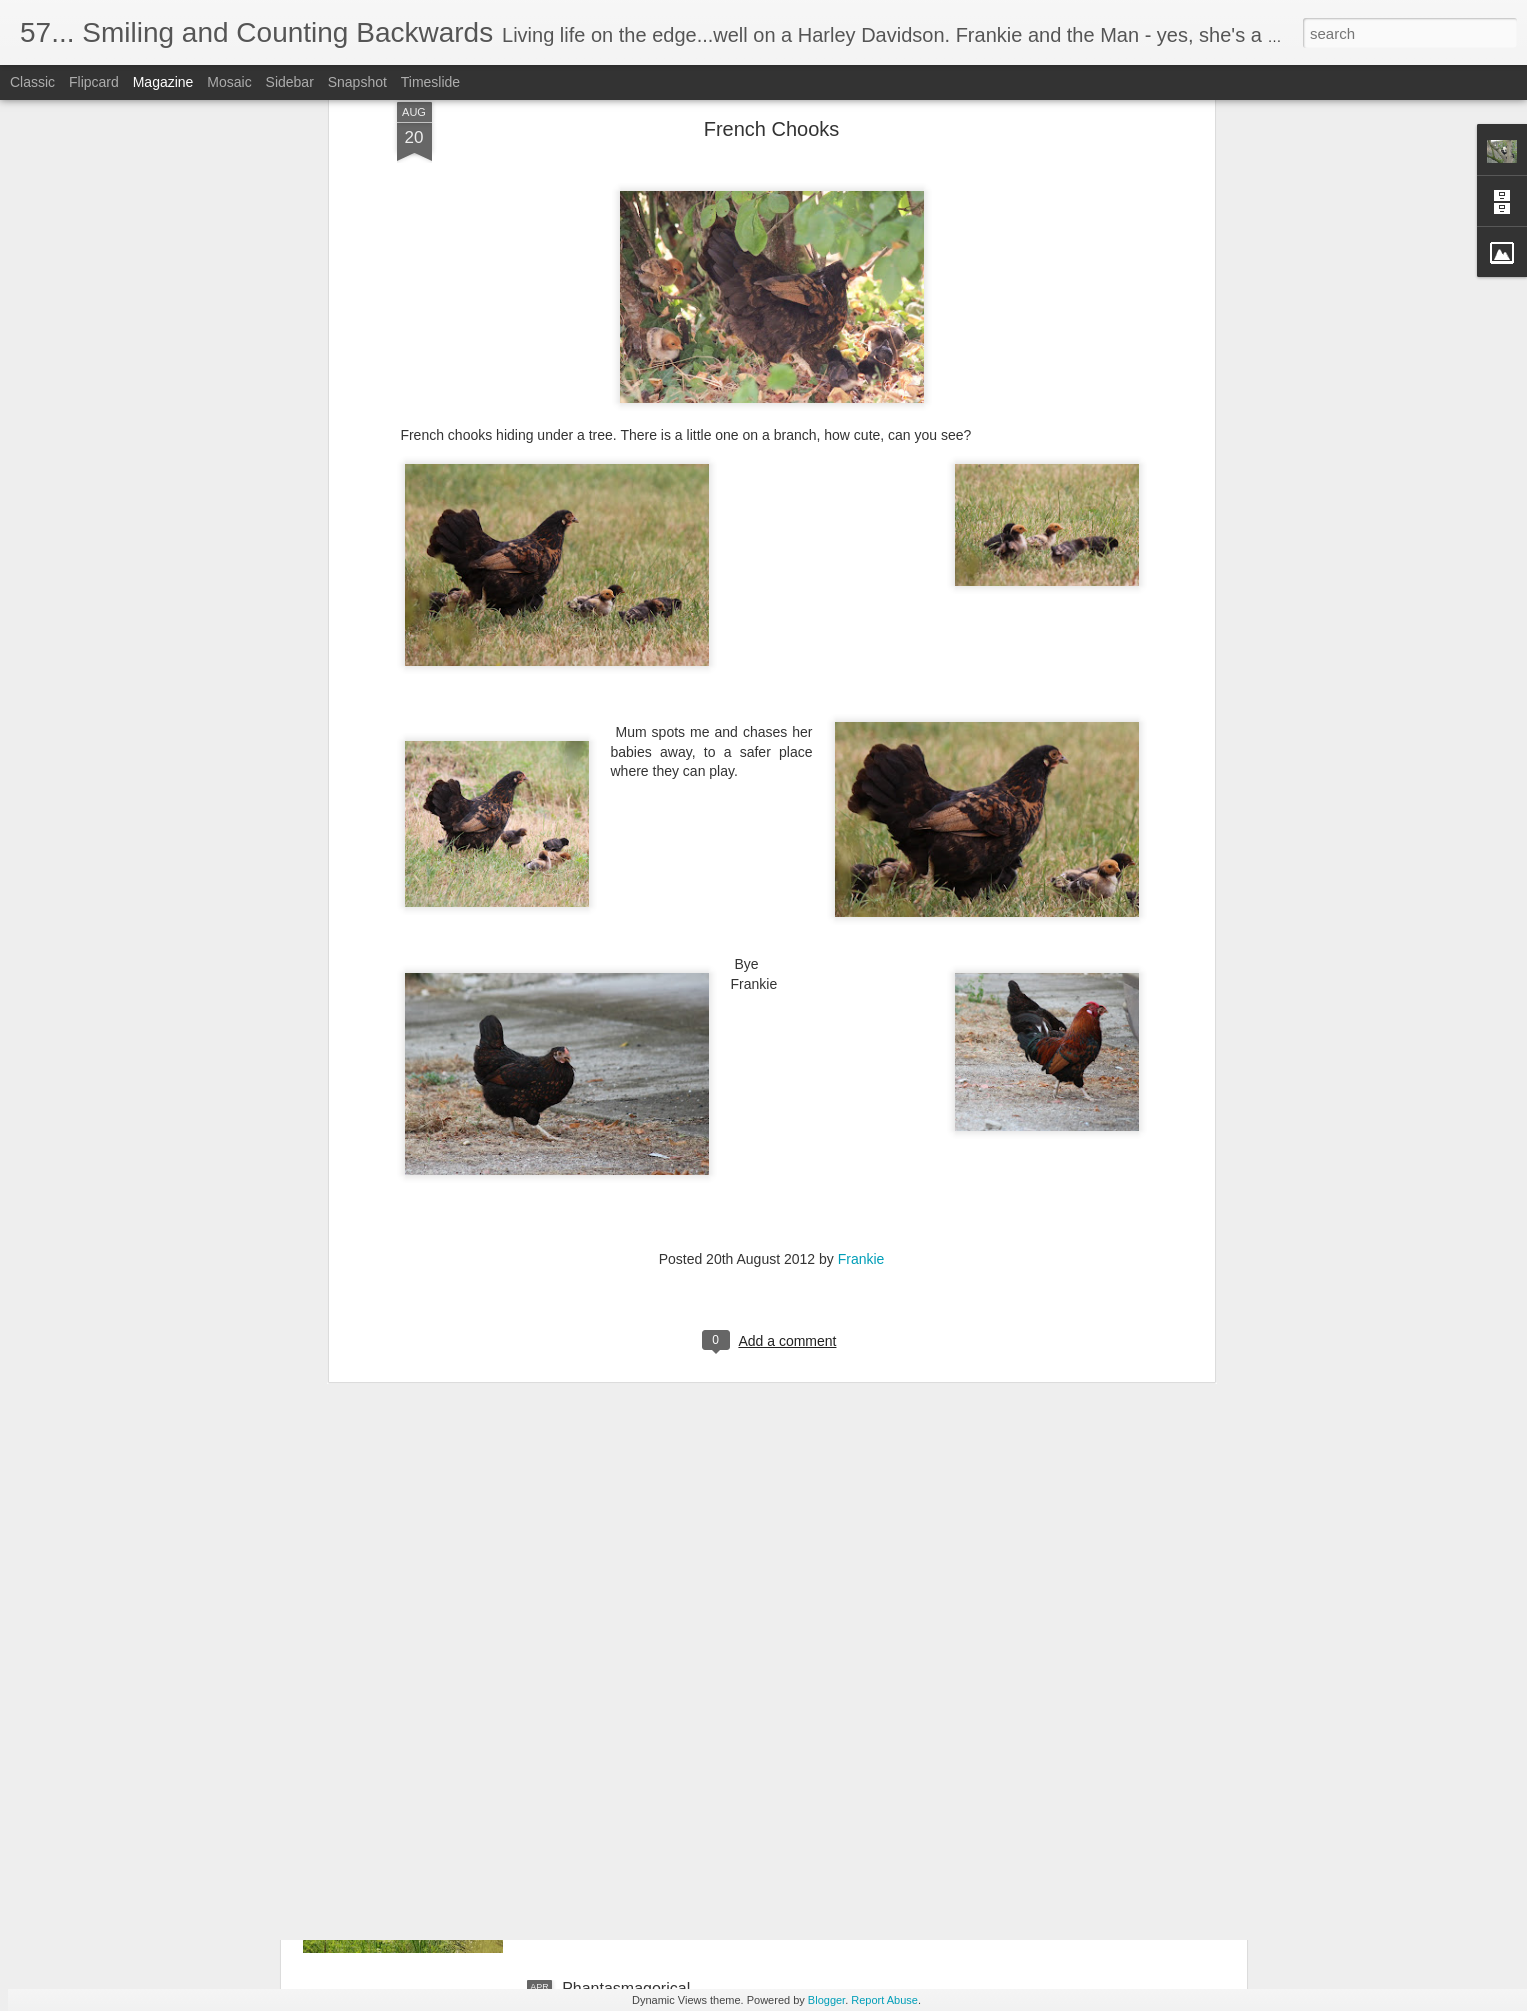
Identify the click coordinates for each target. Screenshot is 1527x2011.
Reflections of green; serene (662, 1761)
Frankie (861, 1059)
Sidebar (290, 82)
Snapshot (357, 82)
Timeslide (430, 82)
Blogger (826, 2000)
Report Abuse (884, 2000)
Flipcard (94, 82)
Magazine (163, 82)
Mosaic (229, 82)
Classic (32, 82)
